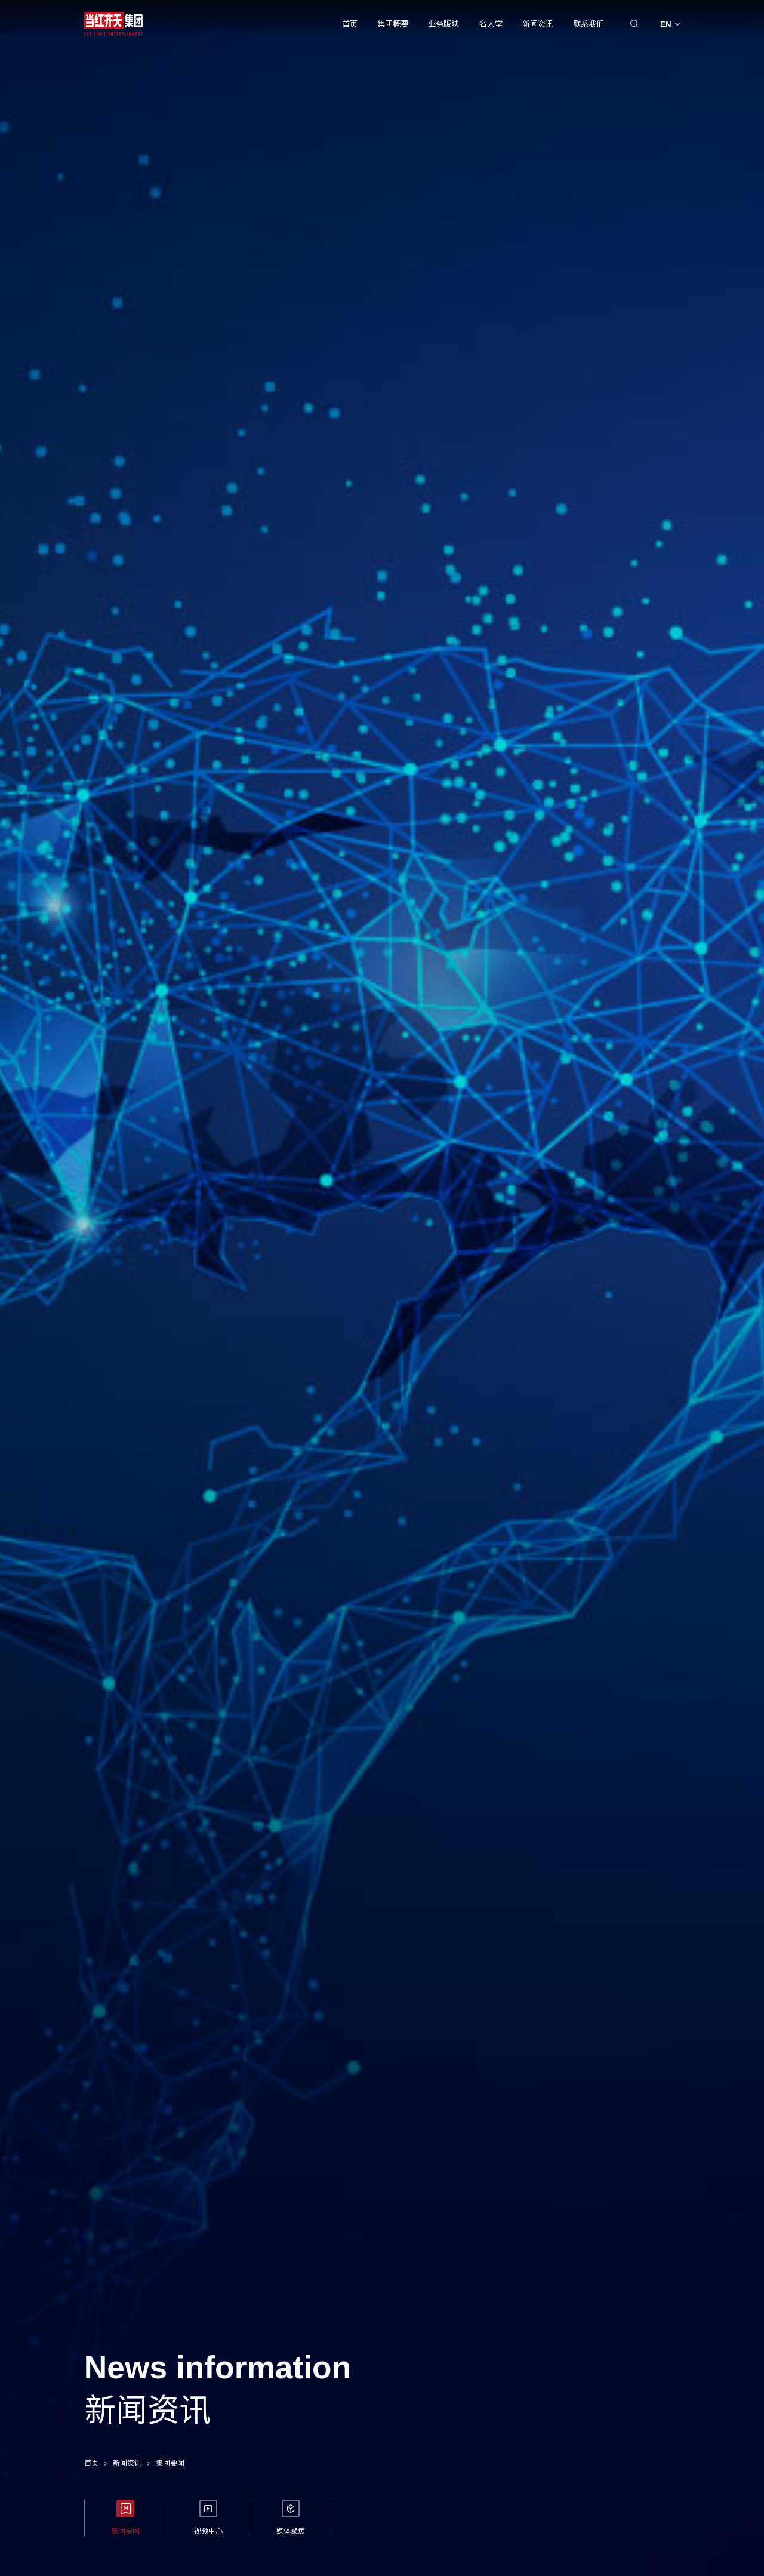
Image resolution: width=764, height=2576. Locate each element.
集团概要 (392, 24)
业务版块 (443, 24)
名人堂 (491, 24)
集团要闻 (170, 2462)
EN (670, 24)
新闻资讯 (537, 24)
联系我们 (588, 24)
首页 (350, 24)
